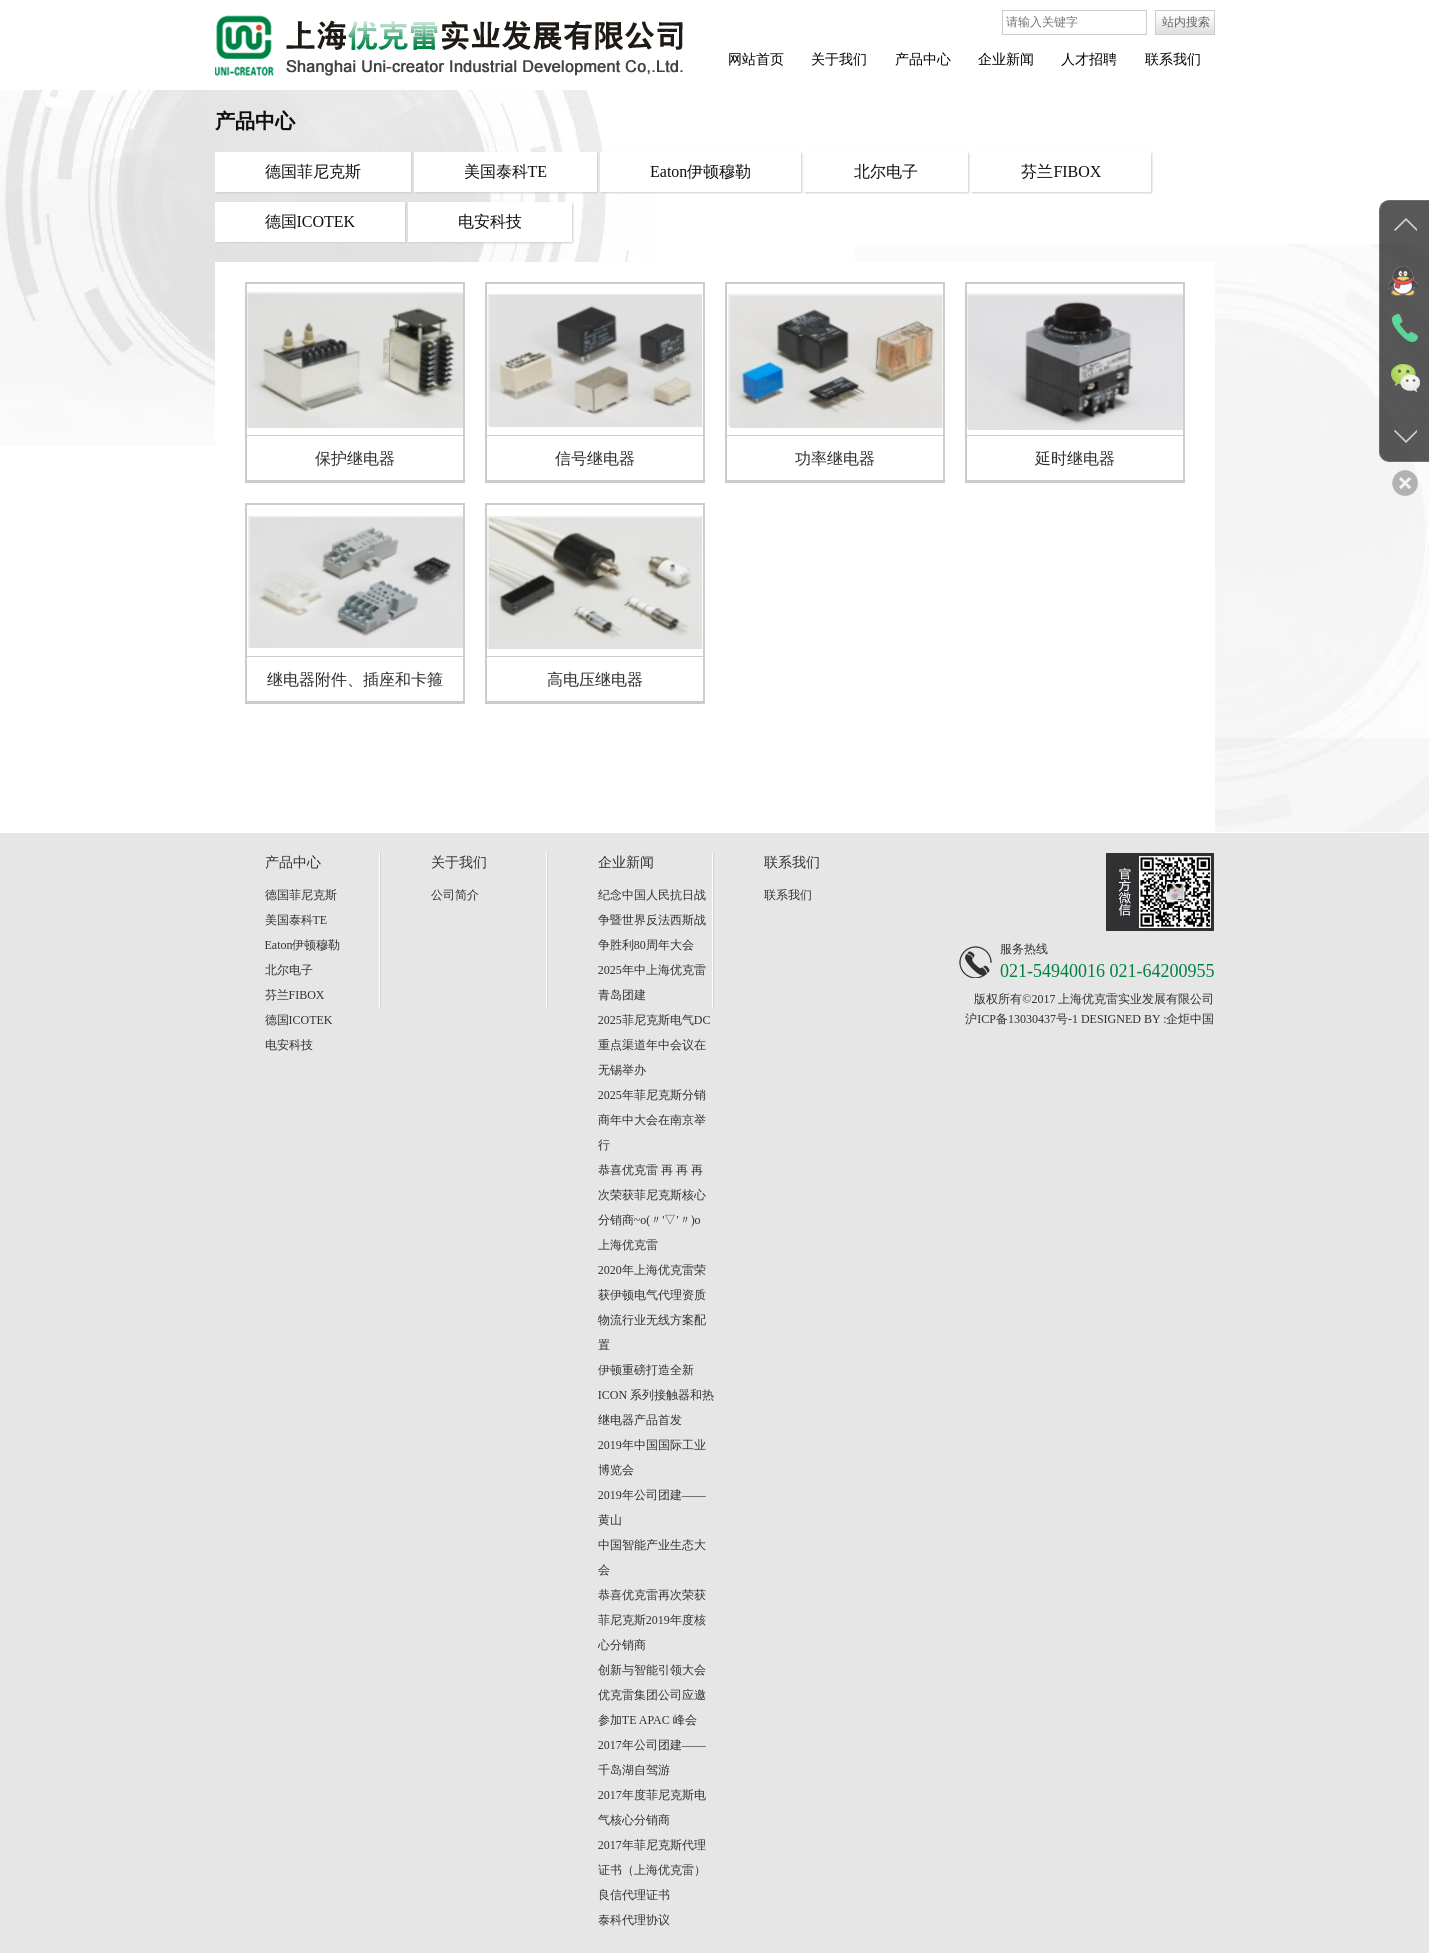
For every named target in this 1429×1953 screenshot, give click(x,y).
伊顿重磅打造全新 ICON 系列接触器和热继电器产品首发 (656, 1395)
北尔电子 (289, 970)
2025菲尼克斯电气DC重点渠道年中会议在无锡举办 (654, 1045)
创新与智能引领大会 (652, 1670)
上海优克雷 (628, 1245)
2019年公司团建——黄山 (652, 1507)
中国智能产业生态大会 (652, 1557)
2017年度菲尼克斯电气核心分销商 (652, 1807)
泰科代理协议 (634, 1920)
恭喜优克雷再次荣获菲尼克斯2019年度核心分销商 (652, 1620)
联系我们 (788, 895)
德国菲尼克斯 (301, 895)
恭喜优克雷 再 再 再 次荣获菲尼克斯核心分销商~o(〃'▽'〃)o (652, 1195)
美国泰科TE (296, 920)
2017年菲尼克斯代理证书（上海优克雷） (652, 1857)
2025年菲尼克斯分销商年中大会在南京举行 (652, 1120)
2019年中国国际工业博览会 (652, 1457)
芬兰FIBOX (295, 995)
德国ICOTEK (299, 1020)
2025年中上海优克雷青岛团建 (652, 982)
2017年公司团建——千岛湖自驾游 (652, 1757)
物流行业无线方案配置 (652, 1332)
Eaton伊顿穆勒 (303, 945)
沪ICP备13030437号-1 (1021, 1019)
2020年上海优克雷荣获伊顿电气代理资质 (652, 1282)
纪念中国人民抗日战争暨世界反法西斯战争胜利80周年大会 (652, 920)
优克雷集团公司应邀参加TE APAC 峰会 (652, 1707)
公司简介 (455, 895)
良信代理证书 (634, 1895)
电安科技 (289, 1045)
